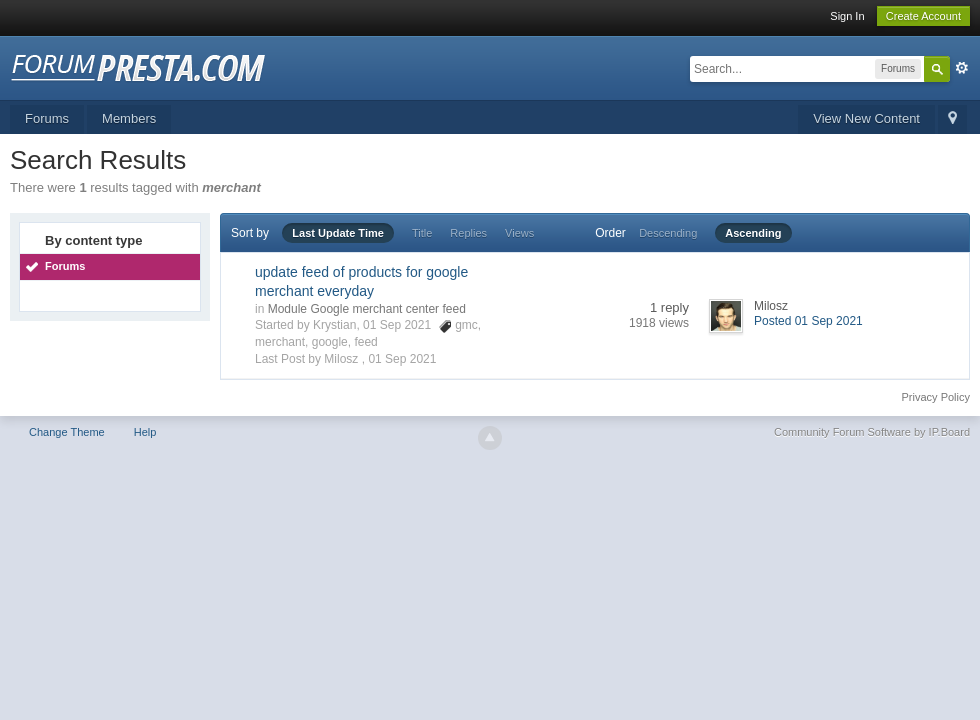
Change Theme (67, 432)
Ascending (753, 233)
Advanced (962, 68)
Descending (668, 233)
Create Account (923, 16)
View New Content (866, 118)
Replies (468, 233)
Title (422, 233)
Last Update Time (338, 233)
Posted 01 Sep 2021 (808, 321)
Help (145, 432)
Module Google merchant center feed (367, 309)
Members (129, 118)
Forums (47, 118)
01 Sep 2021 (402, 359)
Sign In (847, 16)
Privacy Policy (936, 397)
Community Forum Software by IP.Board (872, 432)
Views (519, 233)
